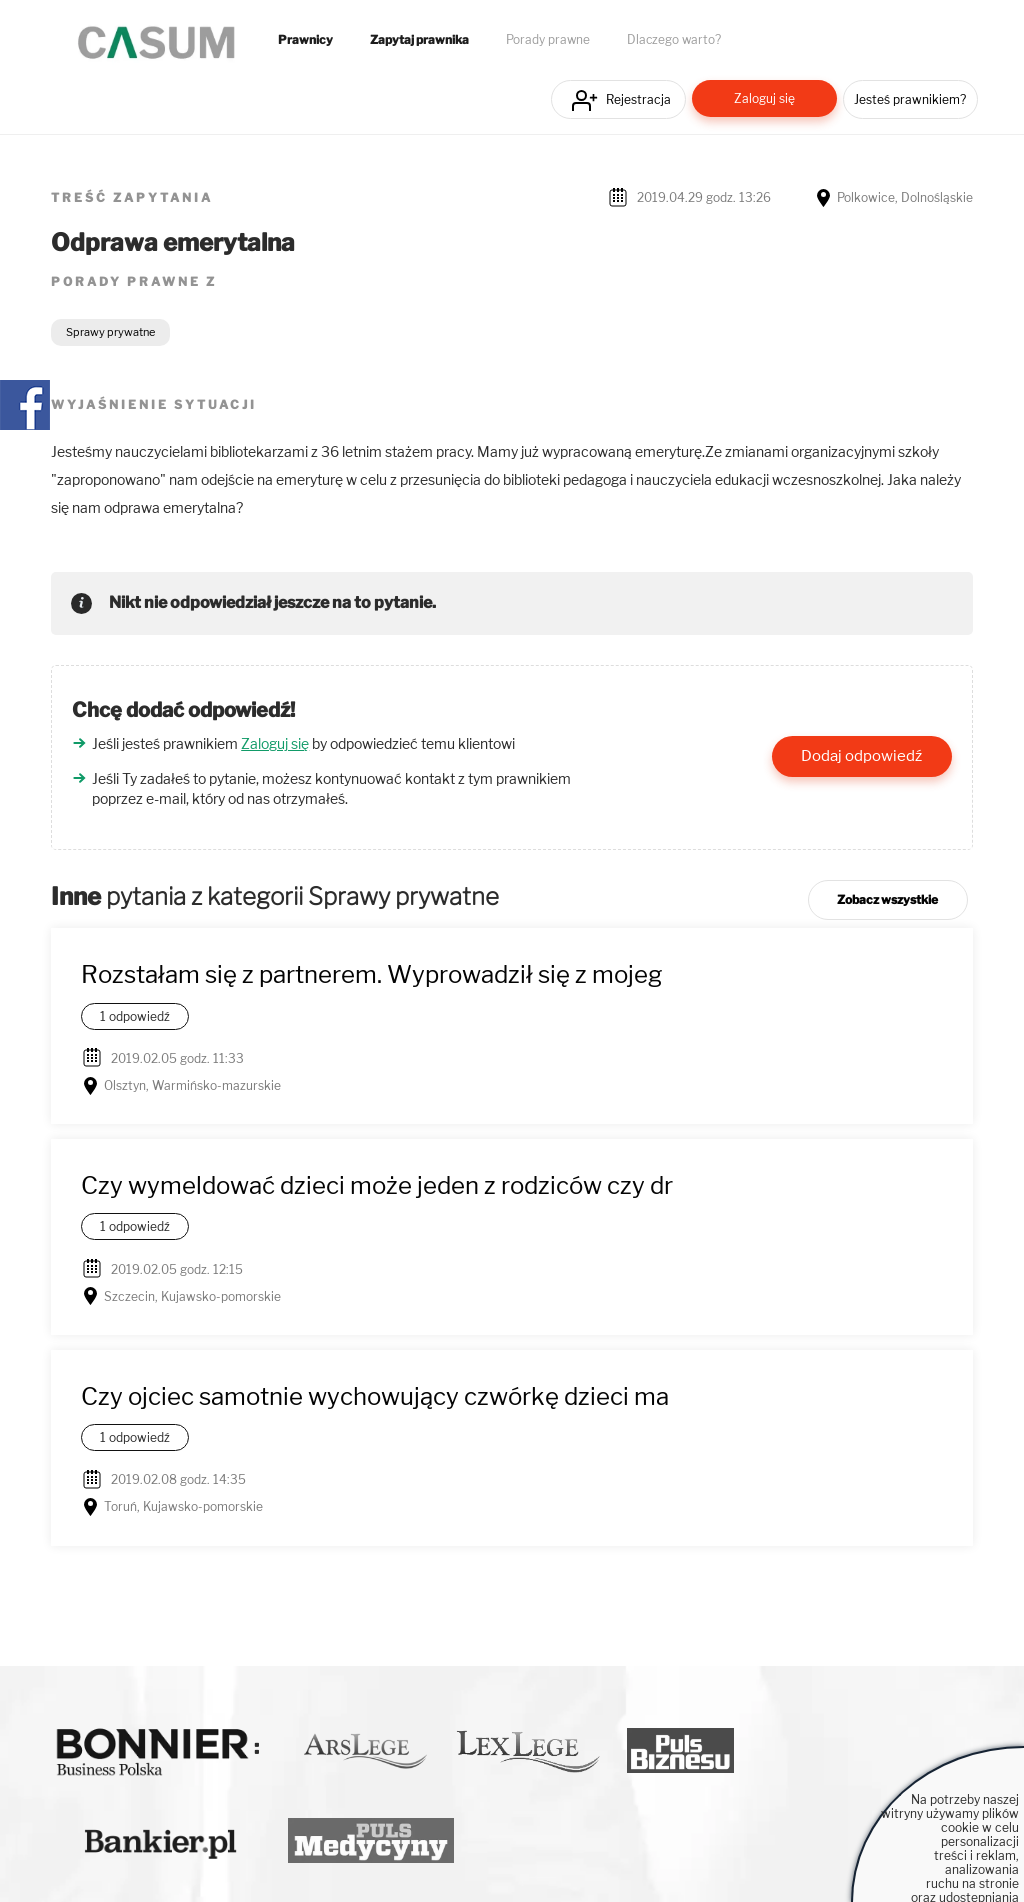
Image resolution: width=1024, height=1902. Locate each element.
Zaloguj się (764, 98)
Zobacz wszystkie (887, 899)
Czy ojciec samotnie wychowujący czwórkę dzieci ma (375, 1396)
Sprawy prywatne (110, 332)
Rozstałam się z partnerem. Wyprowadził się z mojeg (371, 974)
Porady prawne (548, 40)
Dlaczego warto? (674, 40)
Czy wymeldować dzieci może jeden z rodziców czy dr (377, 1185)
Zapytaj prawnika (419, 40)
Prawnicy (305, 40)
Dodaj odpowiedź (861, 756)
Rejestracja (638, 99)
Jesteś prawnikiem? (910, 99)
